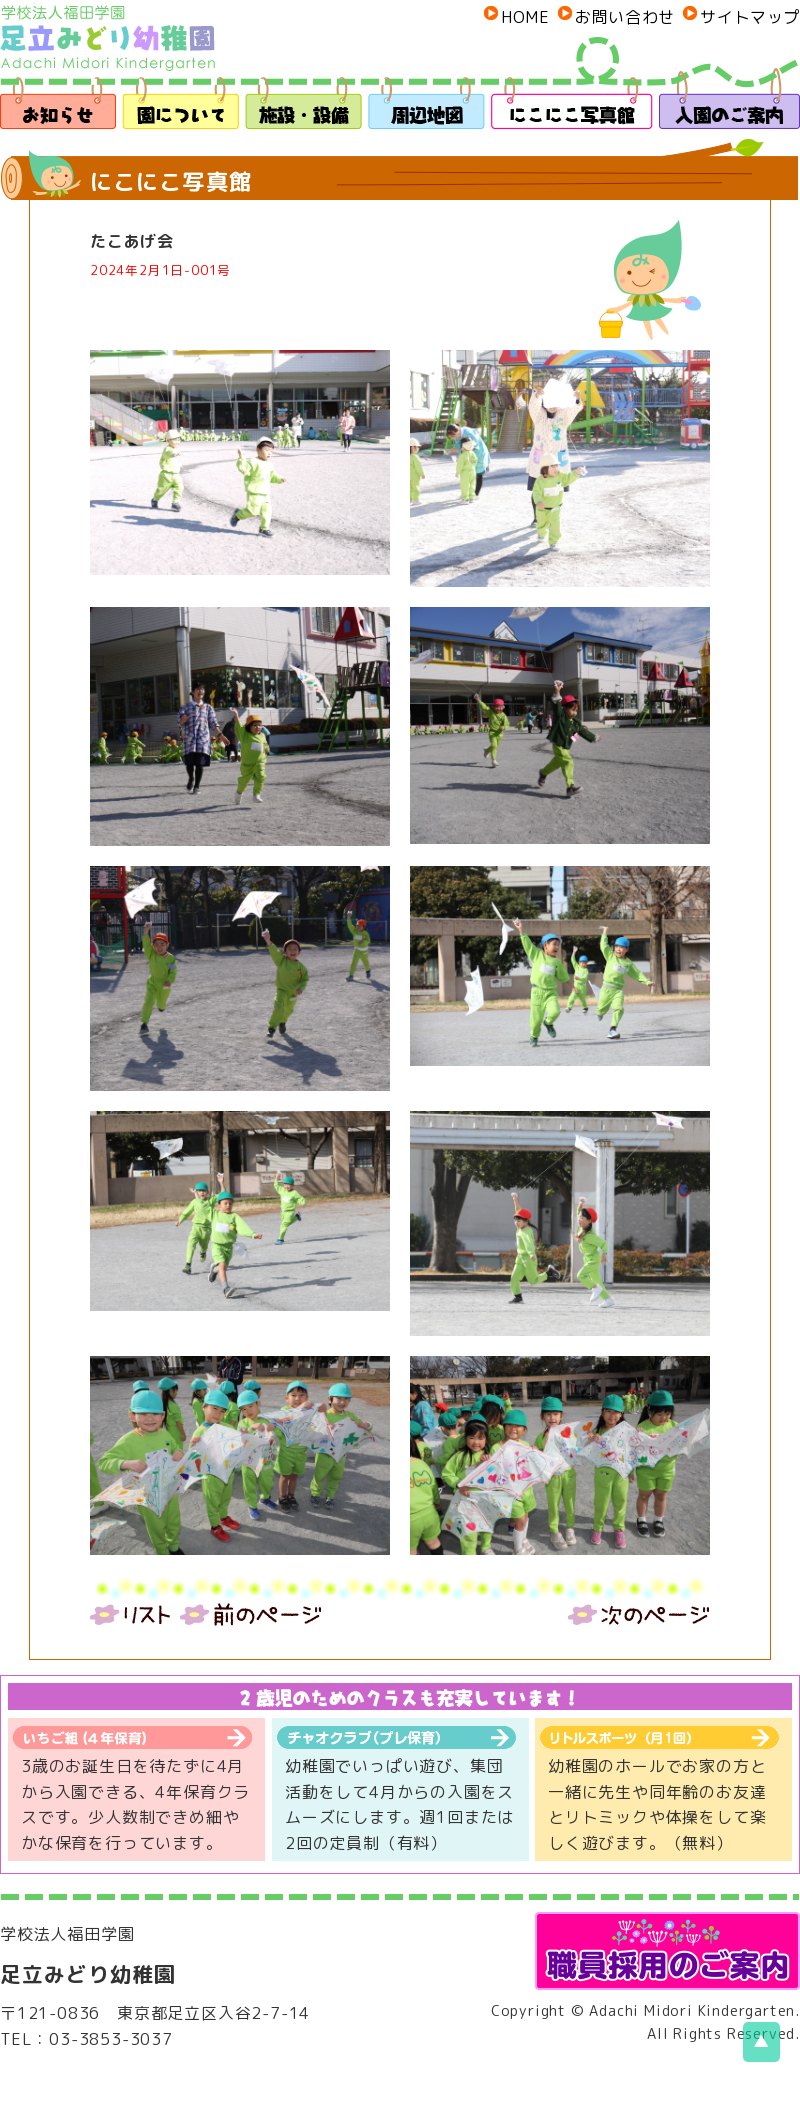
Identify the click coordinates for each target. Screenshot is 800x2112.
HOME (525, 17)
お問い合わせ (625, 17)
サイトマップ (750, 17)
